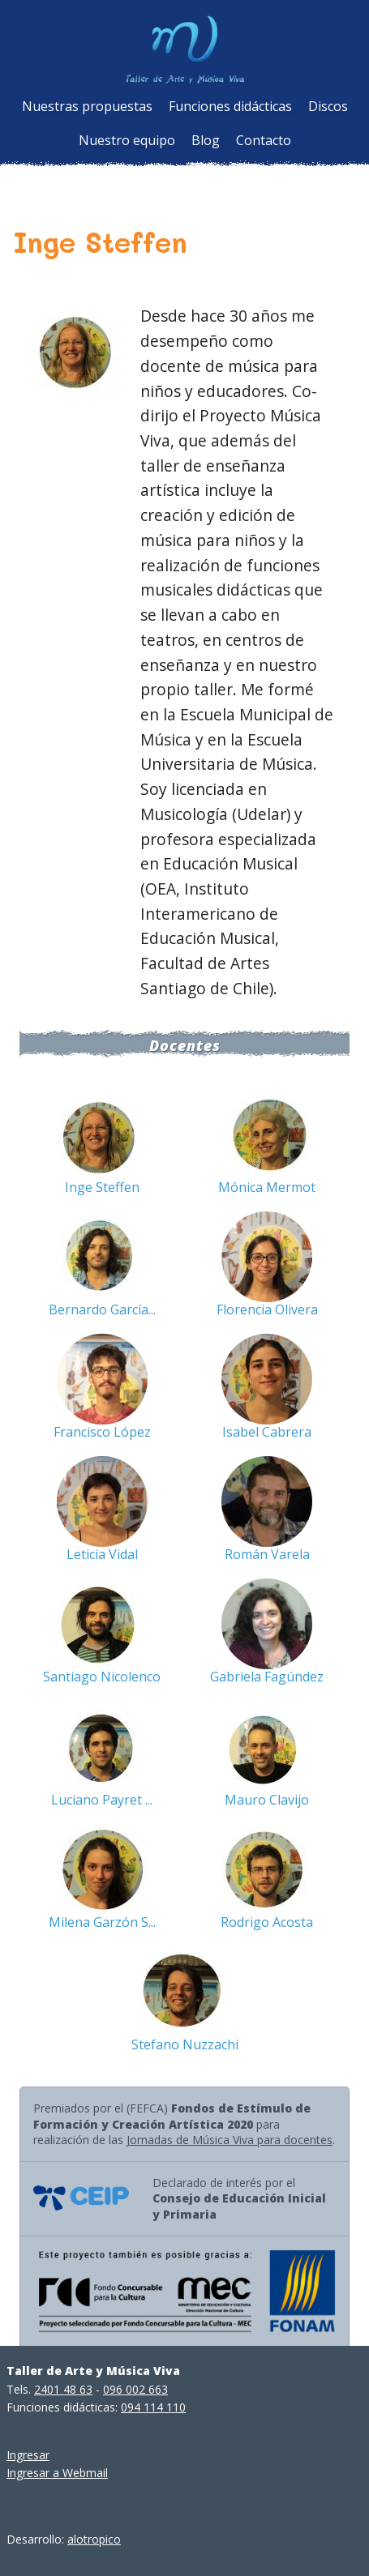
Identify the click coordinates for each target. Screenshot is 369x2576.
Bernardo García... (102, 1309)
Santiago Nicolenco (102, 1676)
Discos (328, 106)
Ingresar (27, 2455)
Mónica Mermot (266, 1187)
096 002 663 (135, 2389)
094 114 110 (153, 2407)
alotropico (94, 2539)
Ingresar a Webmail (57, 2472)
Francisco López (102, 1432)
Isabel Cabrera (266, 1432)
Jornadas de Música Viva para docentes (230, 2139)
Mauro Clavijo (267, 1800)
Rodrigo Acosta (267, 1922)
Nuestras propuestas (87, 106)
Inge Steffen (102, 1187)
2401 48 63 (63, 2389)
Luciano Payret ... (101, 1800)
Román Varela (267, 1554)
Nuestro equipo (127, 140)
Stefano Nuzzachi (184, 2044)
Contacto (263, 140)
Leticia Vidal (102, 1554)
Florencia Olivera (267, 1309)
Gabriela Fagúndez (267, 1676)
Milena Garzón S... (102, 1922)
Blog (205, 140)
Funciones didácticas (230, 106)
